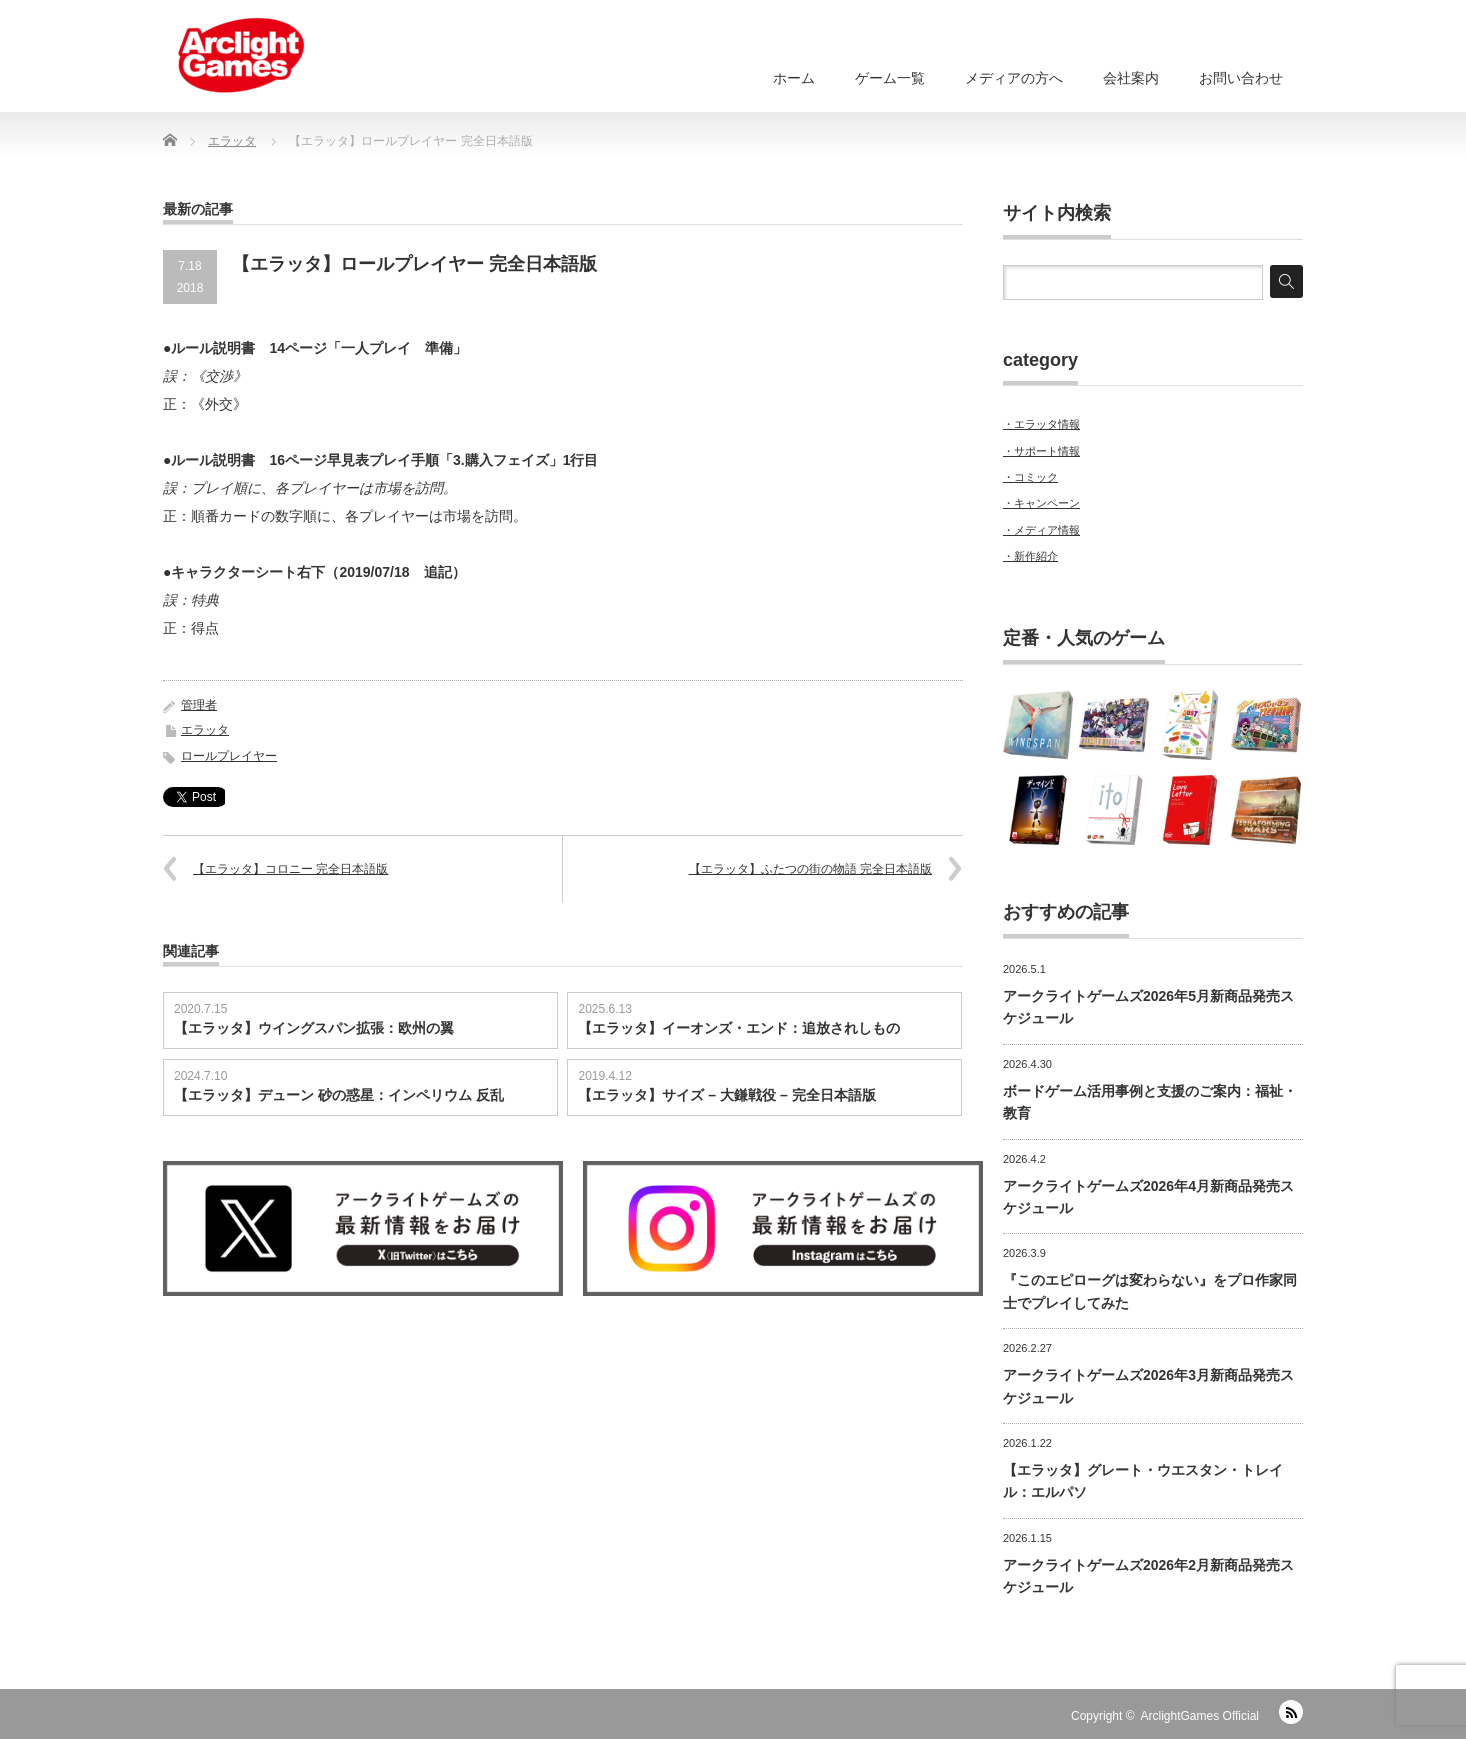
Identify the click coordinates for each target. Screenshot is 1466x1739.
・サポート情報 (1041, 451)
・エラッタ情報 (1041, 424)
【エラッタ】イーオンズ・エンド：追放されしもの (739, 1028)
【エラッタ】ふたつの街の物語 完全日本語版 (810, 869)
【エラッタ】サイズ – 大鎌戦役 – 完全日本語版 (726, 1095)
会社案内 (1131, 78)
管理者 (199, 705)
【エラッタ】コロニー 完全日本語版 (290, 869)
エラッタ (205, 730)
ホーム (794, 78)
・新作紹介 (1030, 556)
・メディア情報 (1041, 530)
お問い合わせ (1241, 78)
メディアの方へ (1014, 78)
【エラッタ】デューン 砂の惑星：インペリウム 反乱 (339, 1095)
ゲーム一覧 (890, 78)
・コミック (1030, 477)
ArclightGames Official (1200, 1716)
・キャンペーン (1041, 503)
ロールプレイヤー (229, 756)
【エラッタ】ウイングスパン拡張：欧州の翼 (314, 1028)
